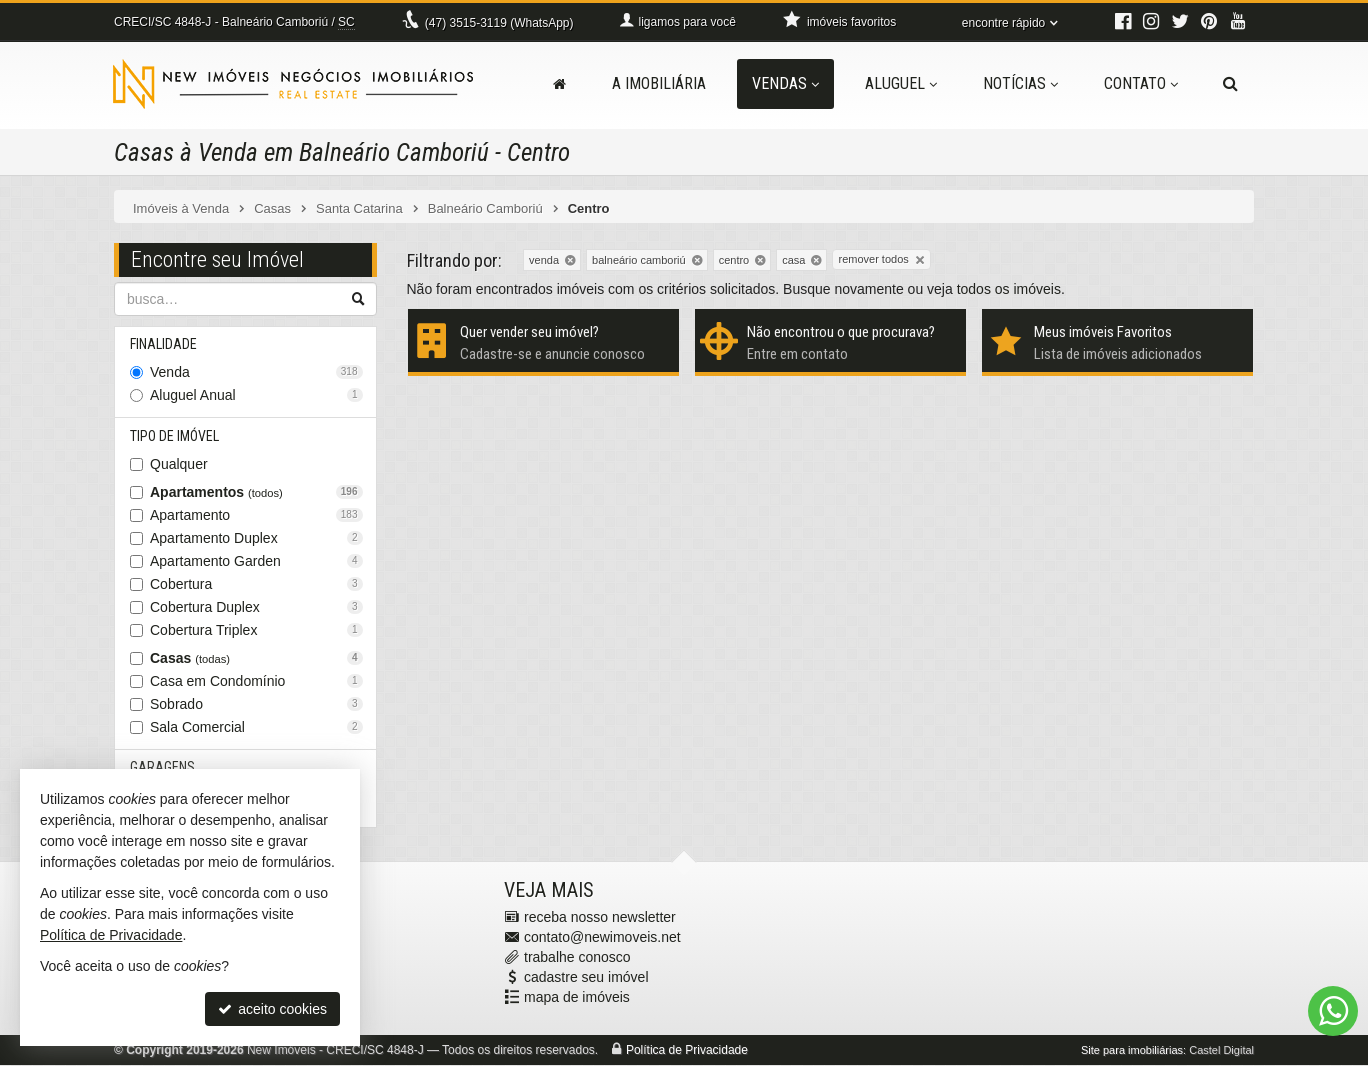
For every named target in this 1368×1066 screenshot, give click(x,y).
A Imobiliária (659, 83)
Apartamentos (256, 492)
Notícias (1020, 83)
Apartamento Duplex (256, 538)
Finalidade (163, 344)
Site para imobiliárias (1132, 1051)
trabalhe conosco (577, 958)
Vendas (785, 83)
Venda (256, 372)
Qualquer (179, 464)
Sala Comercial (256, 727)
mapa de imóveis (577, 998)
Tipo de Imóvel (174, 436)
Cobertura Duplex (256, 607)
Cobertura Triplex (256, 630)
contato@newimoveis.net (602, 938)
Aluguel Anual (256, 395)
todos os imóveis (1009, 289)
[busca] (1230, 84)
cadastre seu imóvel (586, 978)
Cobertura (256, 584)
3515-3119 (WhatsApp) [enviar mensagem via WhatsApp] (499, 23)
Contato (1141, 83)
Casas (256, 658)
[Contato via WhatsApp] (1333, 1011)
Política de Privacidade (687, 1051)
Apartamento (256, 515)
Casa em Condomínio (256, 681)
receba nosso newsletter (600, 918)
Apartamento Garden (256, 561)
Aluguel (901, 83)
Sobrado (256, 704)
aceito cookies (272, 1009)
